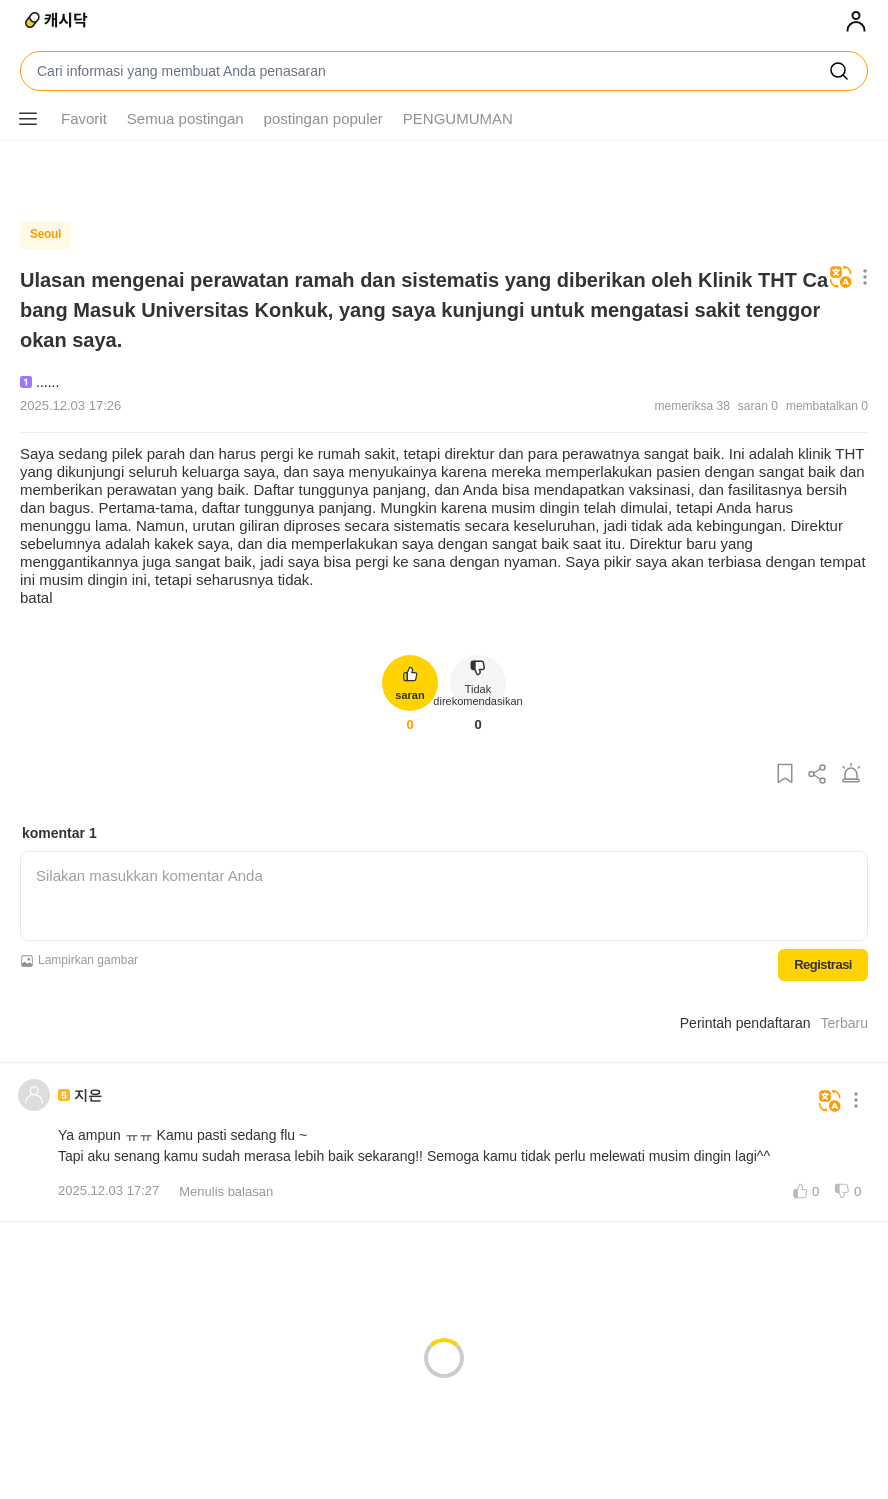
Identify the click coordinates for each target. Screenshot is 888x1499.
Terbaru (844, 1018)
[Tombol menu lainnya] (28, 119)
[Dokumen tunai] (57, 22)
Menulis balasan (226, 1186)
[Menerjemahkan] (841, 278)
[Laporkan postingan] (851, 774)
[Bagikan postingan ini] (818, 774)
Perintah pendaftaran (745, 1018)
